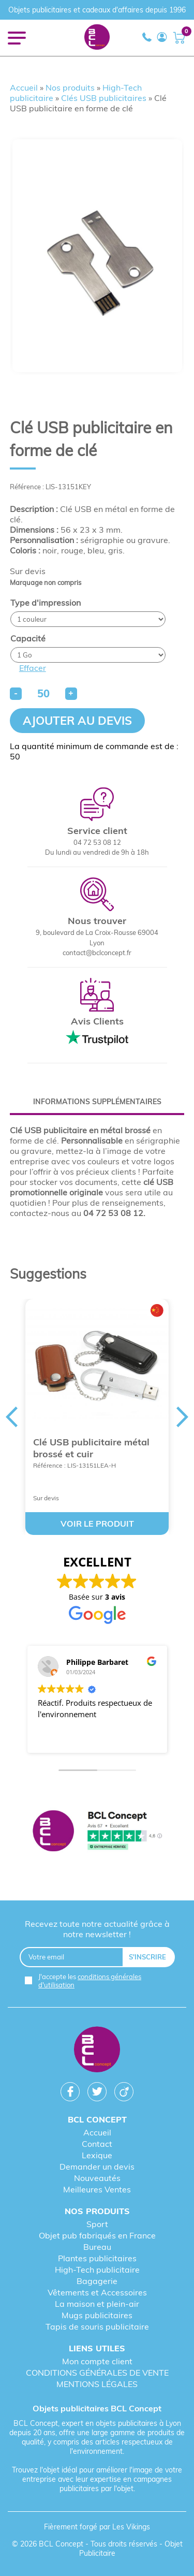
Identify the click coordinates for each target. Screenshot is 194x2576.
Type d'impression (45, 602)
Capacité (28, 638)
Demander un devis (97, 2166)
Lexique (97, 2155)
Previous (11, 1417)
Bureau (97, 2247)
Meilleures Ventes (97, 2189)
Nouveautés (97, 2178)
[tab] (97, 1101)
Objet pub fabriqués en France (97, 2235)
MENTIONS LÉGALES (97, 2384)
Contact (97, 2144)
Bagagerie (97, 2281)
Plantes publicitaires (97, 2258)
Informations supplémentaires (97, 1101)
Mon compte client (97, 2361)
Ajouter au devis (77, 720)
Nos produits (70, 87)
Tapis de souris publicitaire (97, 2326)
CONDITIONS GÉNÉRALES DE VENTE (97, 2372)
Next (182, 1417)
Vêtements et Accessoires (97, 2292)
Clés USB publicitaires (103, 98)
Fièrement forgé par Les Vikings (97, 2526)
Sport (97, 2224)
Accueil (24, 87)
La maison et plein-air (97, 2304)
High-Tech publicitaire (97, 2269)
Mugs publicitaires (97, 2315)
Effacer (32, 668)
